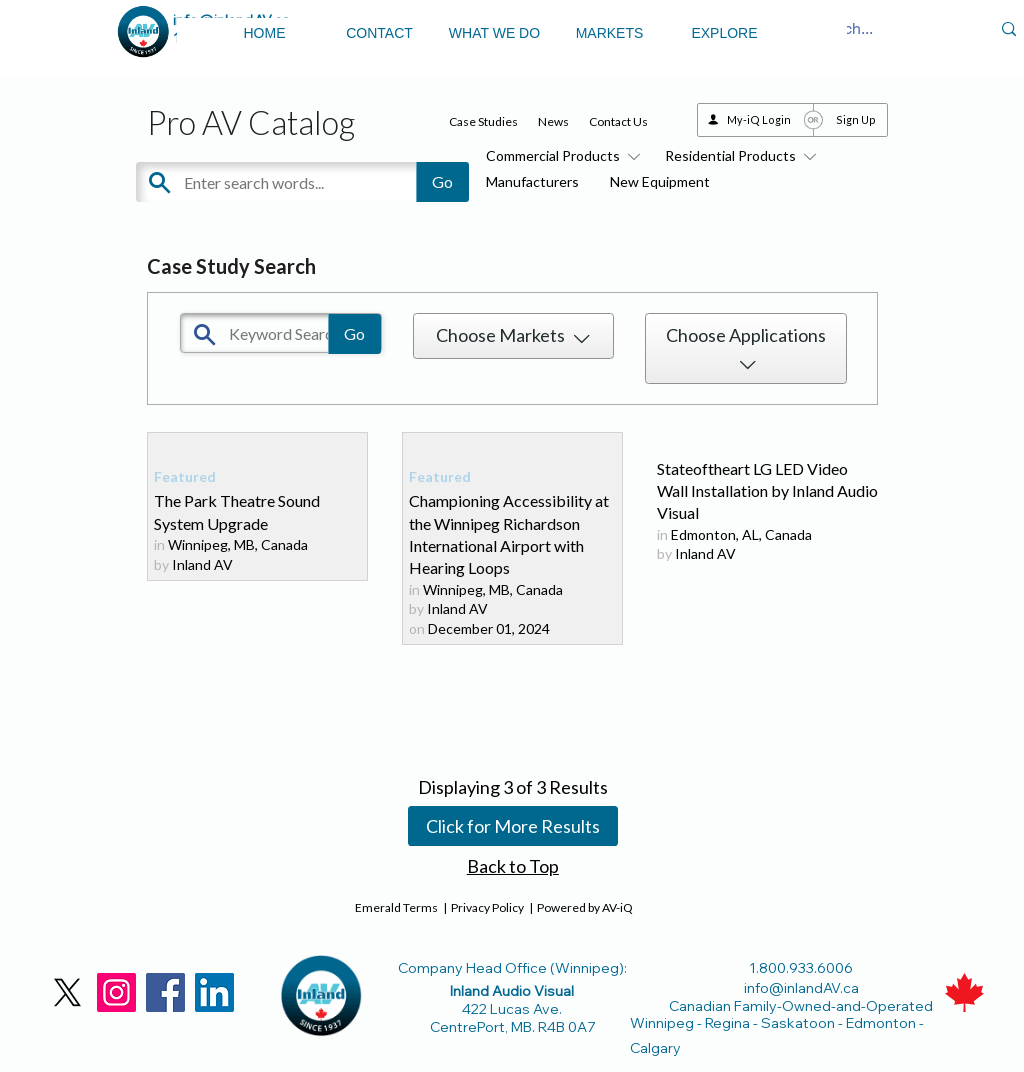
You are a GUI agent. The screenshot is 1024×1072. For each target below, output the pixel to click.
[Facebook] (165, 992)
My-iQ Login (759, 119)
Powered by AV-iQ (585, 907)
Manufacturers (532, 181)
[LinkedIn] (214, 992)
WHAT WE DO (494, 33)
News (553, 121)
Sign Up (856, 119)
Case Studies (483, 121)
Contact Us (618, 121)
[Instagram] (116, 992)
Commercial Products (560, 155)
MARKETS (610, 33)
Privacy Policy (487, 907)
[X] (67, 992)
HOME (265, 33)
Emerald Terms (396, 907)
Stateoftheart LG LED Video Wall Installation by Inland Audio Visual (767, 491)
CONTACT (379, 33)
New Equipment (660, 181)
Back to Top (513, 866)
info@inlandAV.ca (801, 988)
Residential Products (737, 155)
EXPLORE (724, 33)
